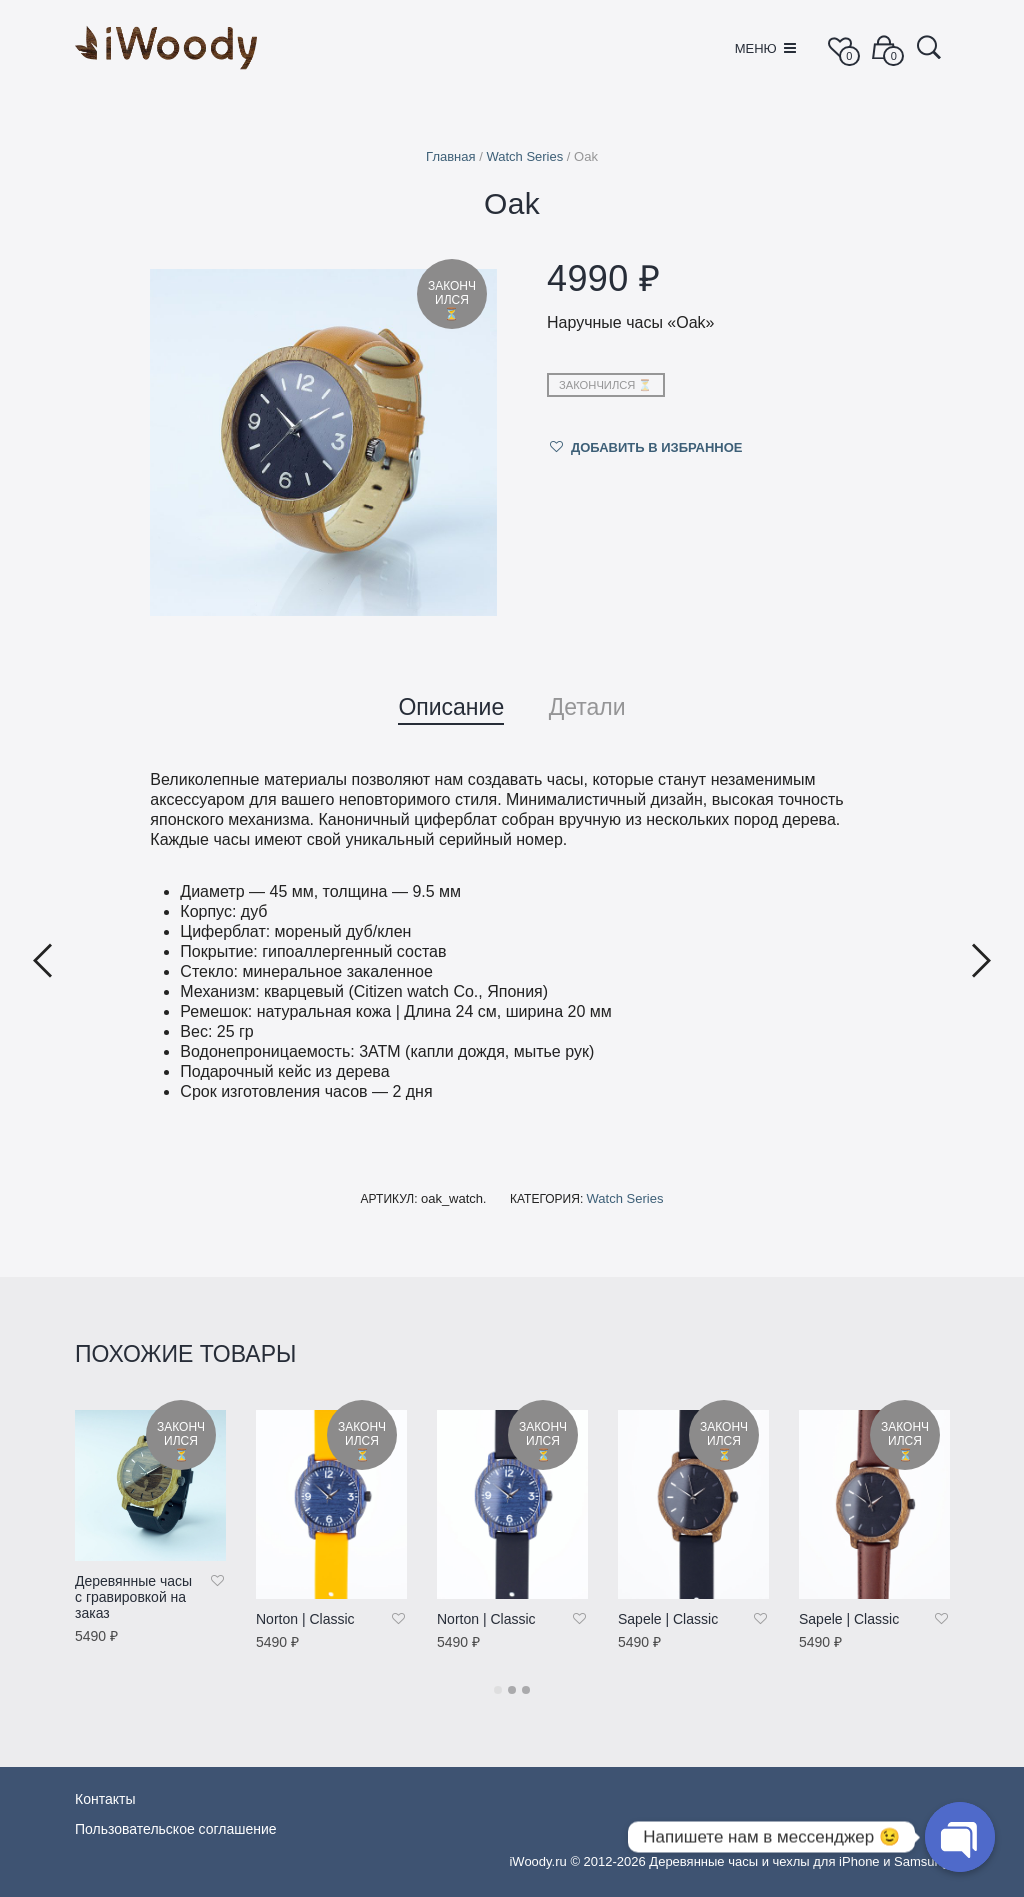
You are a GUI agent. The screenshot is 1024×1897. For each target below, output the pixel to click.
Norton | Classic (305, 1619)
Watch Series (524, 156)
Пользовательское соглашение (176, 1829)
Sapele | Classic (668, 1619)
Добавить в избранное (657, 447)
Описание (451, 707)
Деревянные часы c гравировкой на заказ (133, 1597)
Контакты (105, 1799)
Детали (587, 707)
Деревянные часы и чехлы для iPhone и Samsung (799, 1861)
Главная (450, 156)
